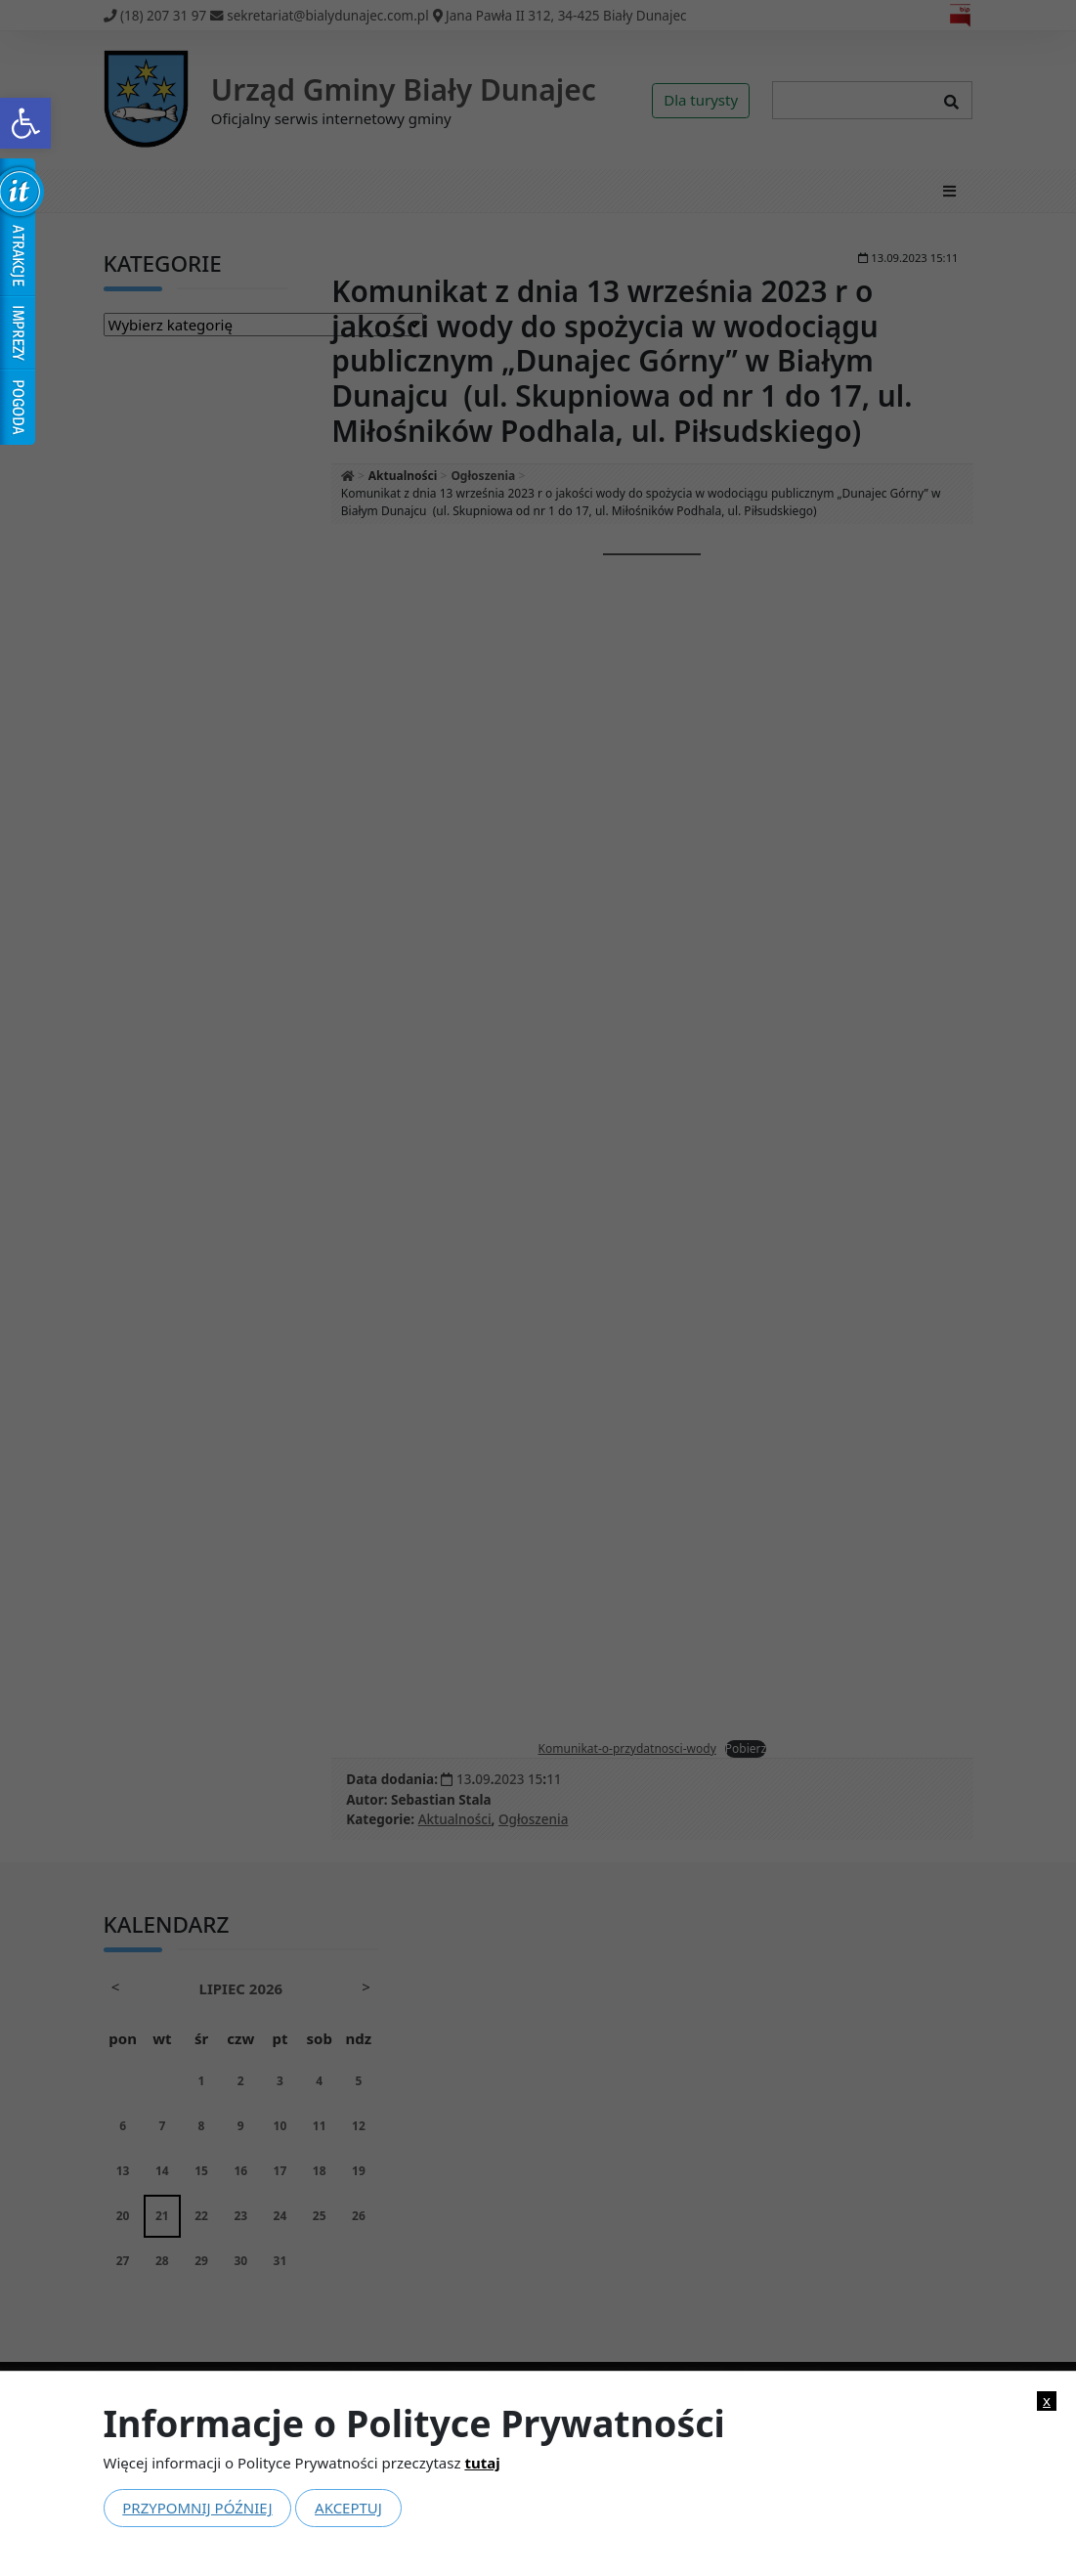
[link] (25, 123)
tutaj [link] (481, 2462)
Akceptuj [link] (348, 2507)
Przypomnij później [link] (197, 2507)
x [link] (1047, 2400)
